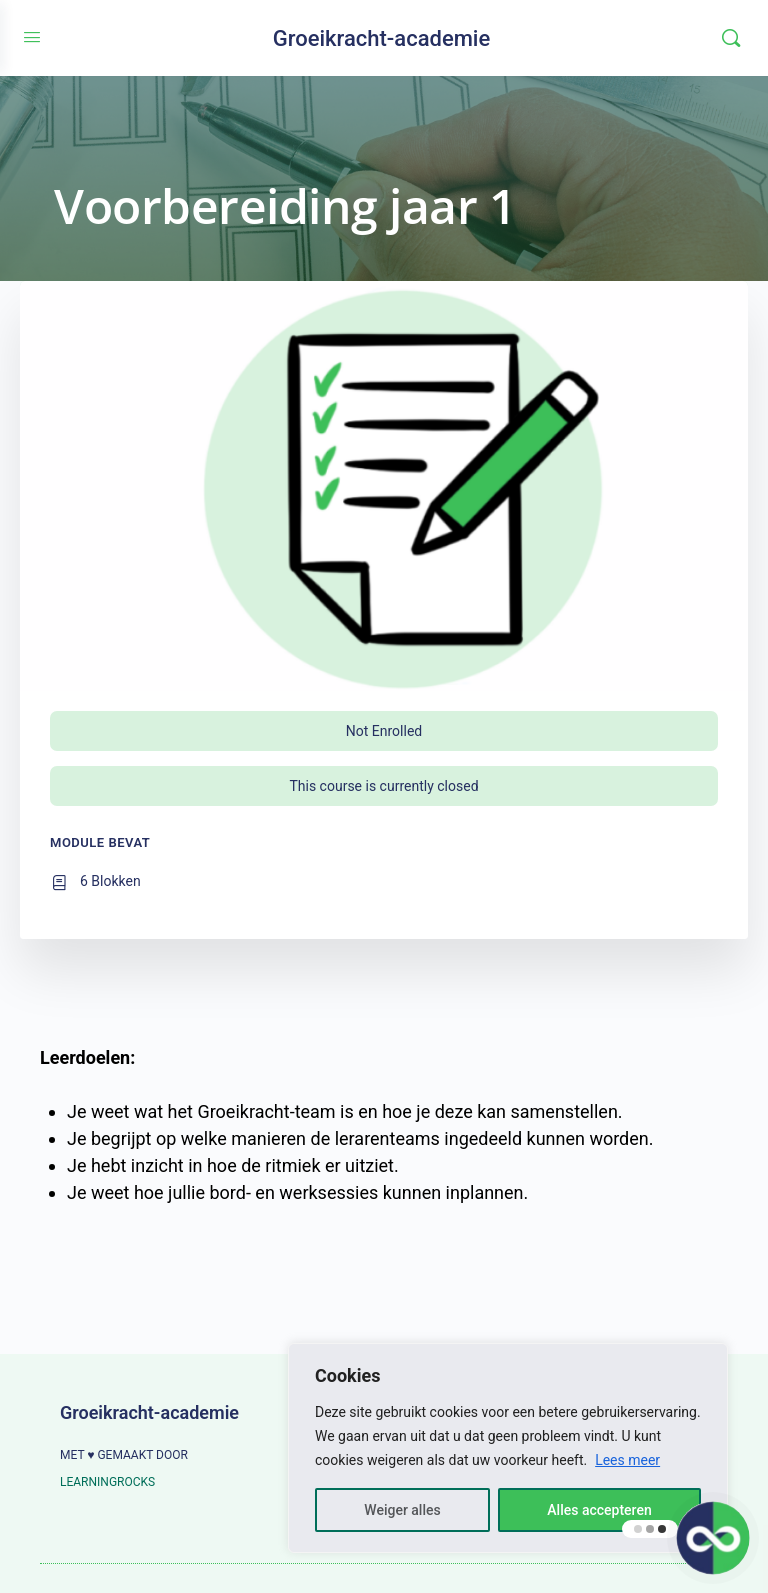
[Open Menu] (32, 37)
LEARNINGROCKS (107, 1482)
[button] (713, 1538)
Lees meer (627, 1460)
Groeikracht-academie (382, 38)
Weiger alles (402, 1510)
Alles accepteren (599, 1510)
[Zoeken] (731, 38)
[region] (508, 1448)
